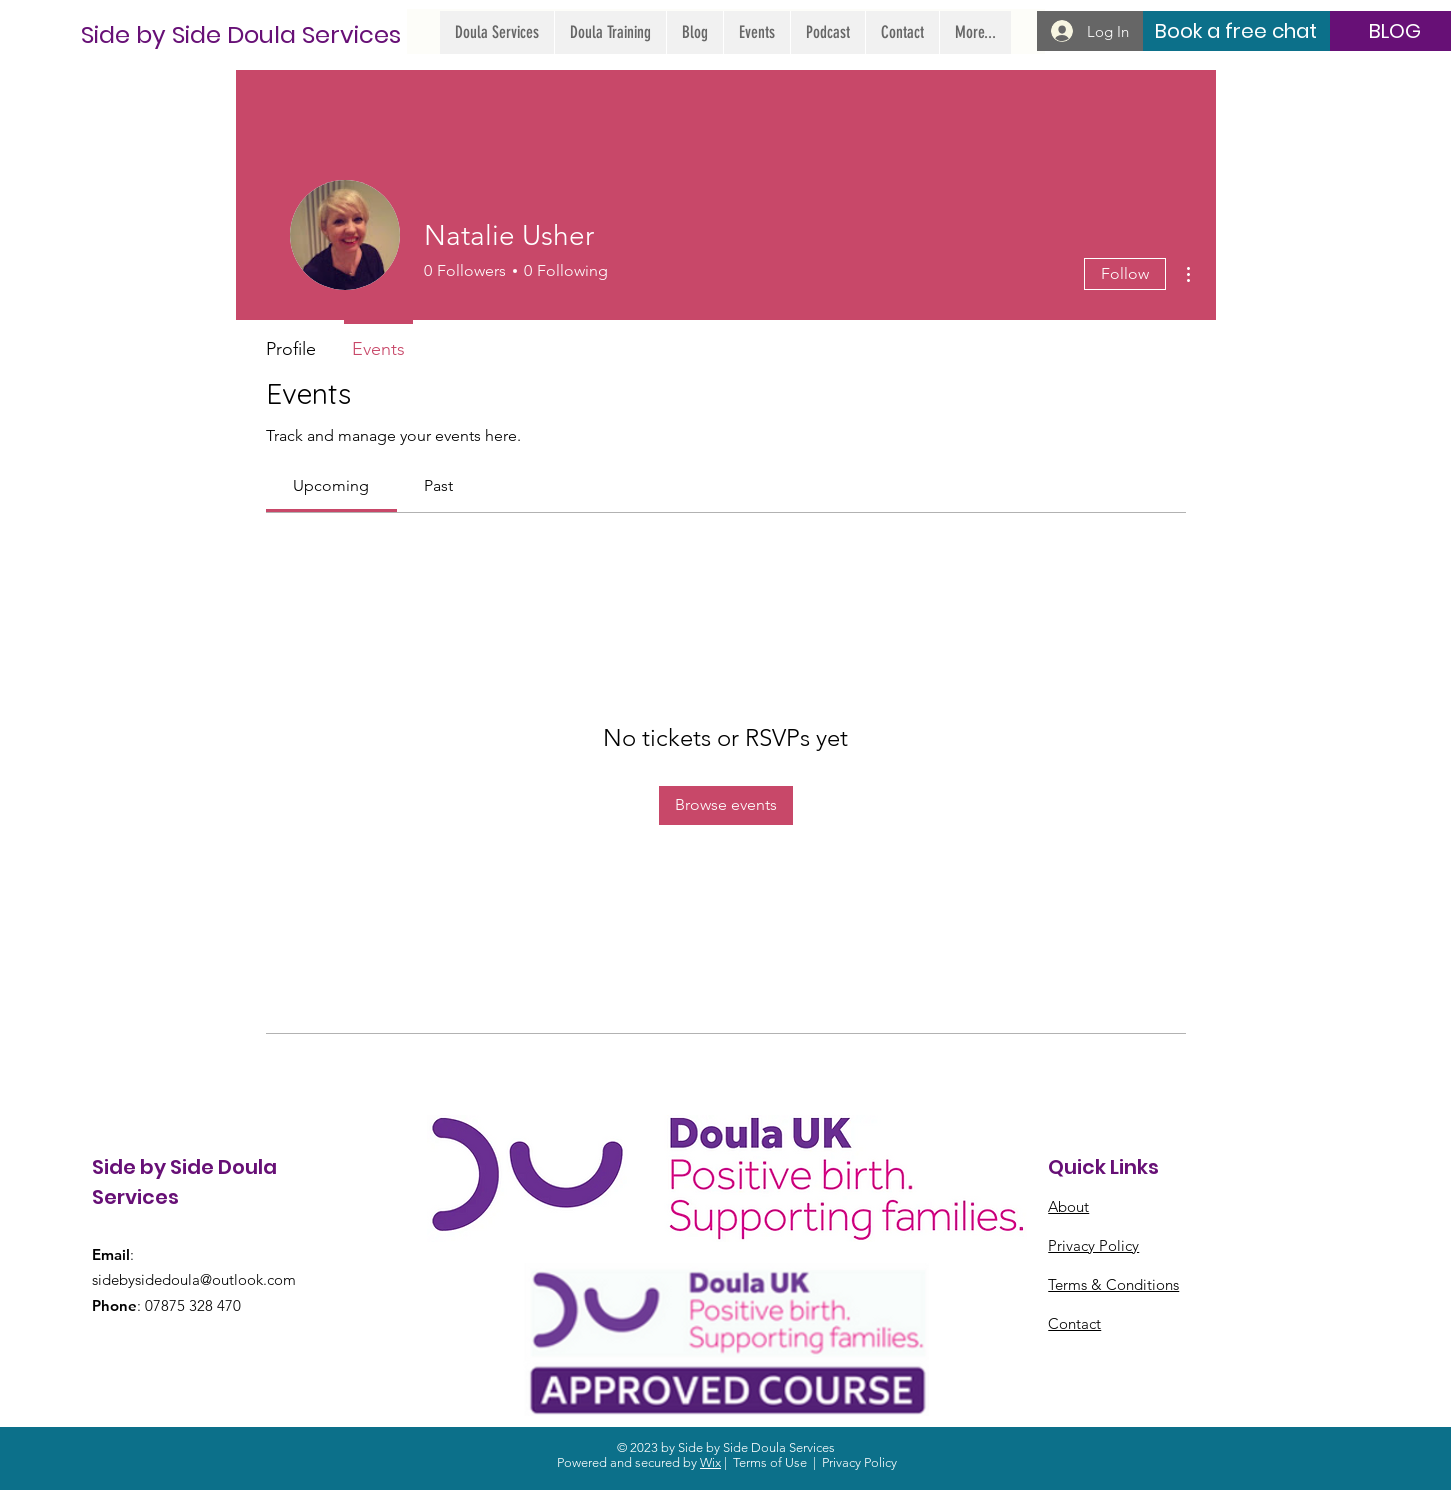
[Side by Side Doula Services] (241, 34)
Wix (710, 1462)
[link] (331, 485)
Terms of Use (770, 1462)
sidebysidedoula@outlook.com (194, 1279)
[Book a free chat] (1235, 31)
